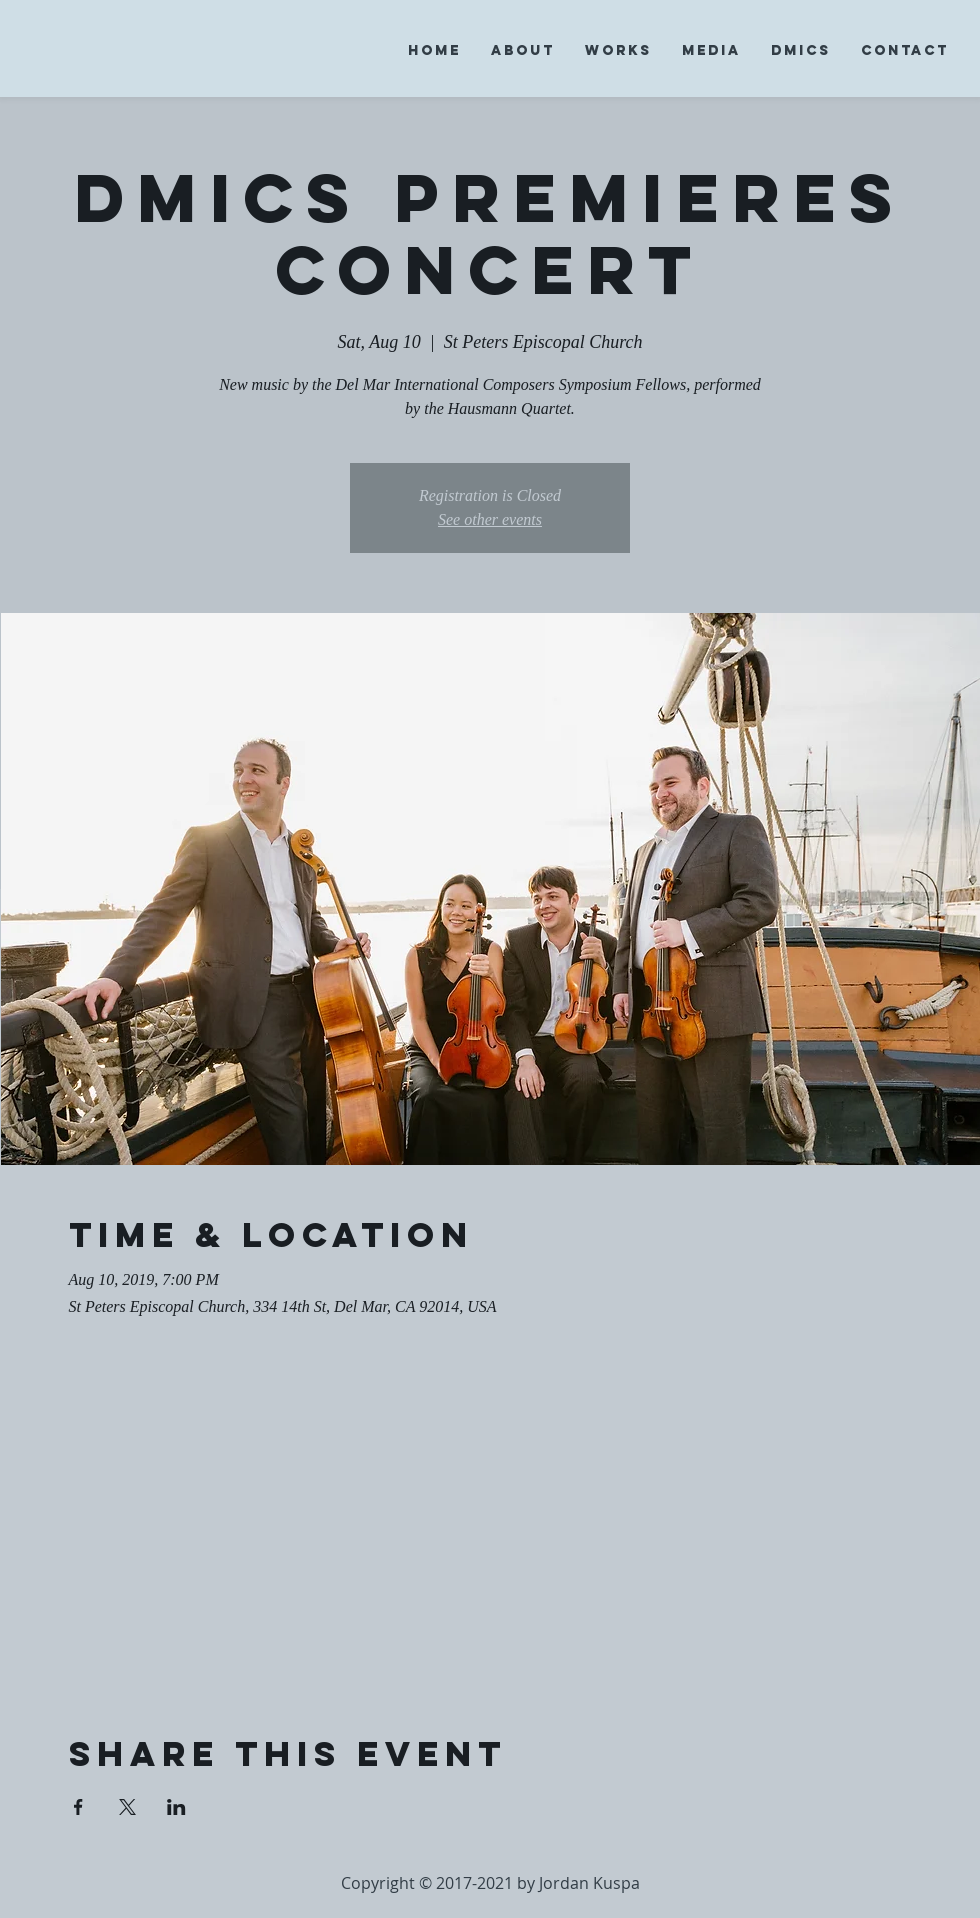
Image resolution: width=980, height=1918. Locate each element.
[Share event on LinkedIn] (176, 1807)
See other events (490, 519)
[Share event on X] (127, 1807)
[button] (523, 50)
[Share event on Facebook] (78, 1807)
